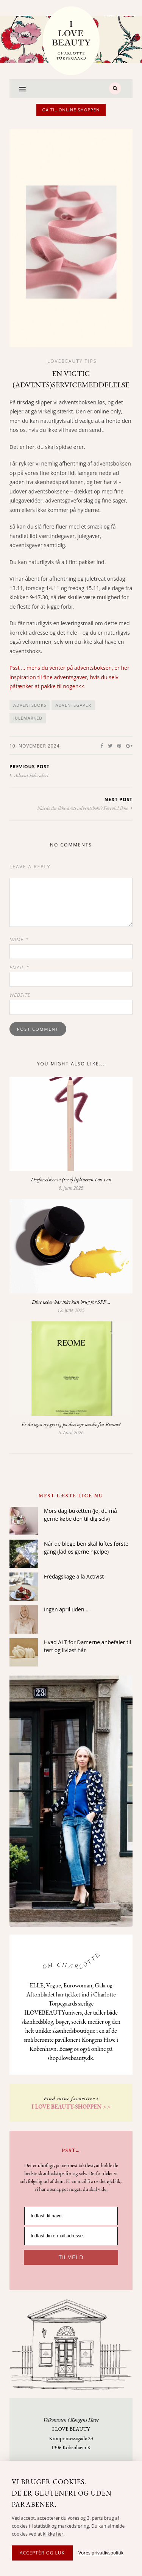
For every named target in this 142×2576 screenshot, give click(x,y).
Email (19, 967)
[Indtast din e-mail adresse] (71, 2148)
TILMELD (70, 2170)
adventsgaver (73, 705)
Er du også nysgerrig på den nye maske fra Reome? (71, 1480)
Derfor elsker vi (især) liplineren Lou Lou (71, 1179)
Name (18, 939)
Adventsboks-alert (28, 775)
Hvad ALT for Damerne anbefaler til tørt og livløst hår (87, 1702)
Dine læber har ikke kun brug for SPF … (71, 1330)
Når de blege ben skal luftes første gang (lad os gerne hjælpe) (86, 1604)
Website (20, 994)
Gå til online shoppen (71, 110)
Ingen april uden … (67, 1666)
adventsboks (29, 705)
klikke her (53, 2534)
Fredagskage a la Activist (74, 1633)
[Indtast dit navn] (71, 2128)
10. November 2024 (34, 746)
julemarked (27, 718)
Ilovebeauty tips (71, 361)
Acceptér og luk (42, 2553)
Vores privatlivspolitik (100, 2553)
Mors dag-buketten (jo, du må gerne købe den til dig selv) (80, 1571)
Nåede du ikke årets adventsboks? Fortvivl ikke (85, 808)
